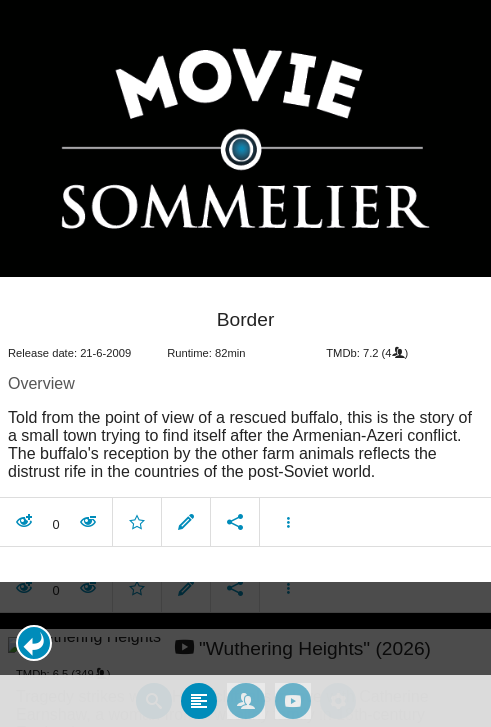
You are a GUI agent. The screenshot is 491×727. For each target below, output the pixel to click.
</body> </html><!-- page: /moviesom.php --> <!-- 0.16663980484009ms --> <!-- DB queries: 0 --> (245, 363)
